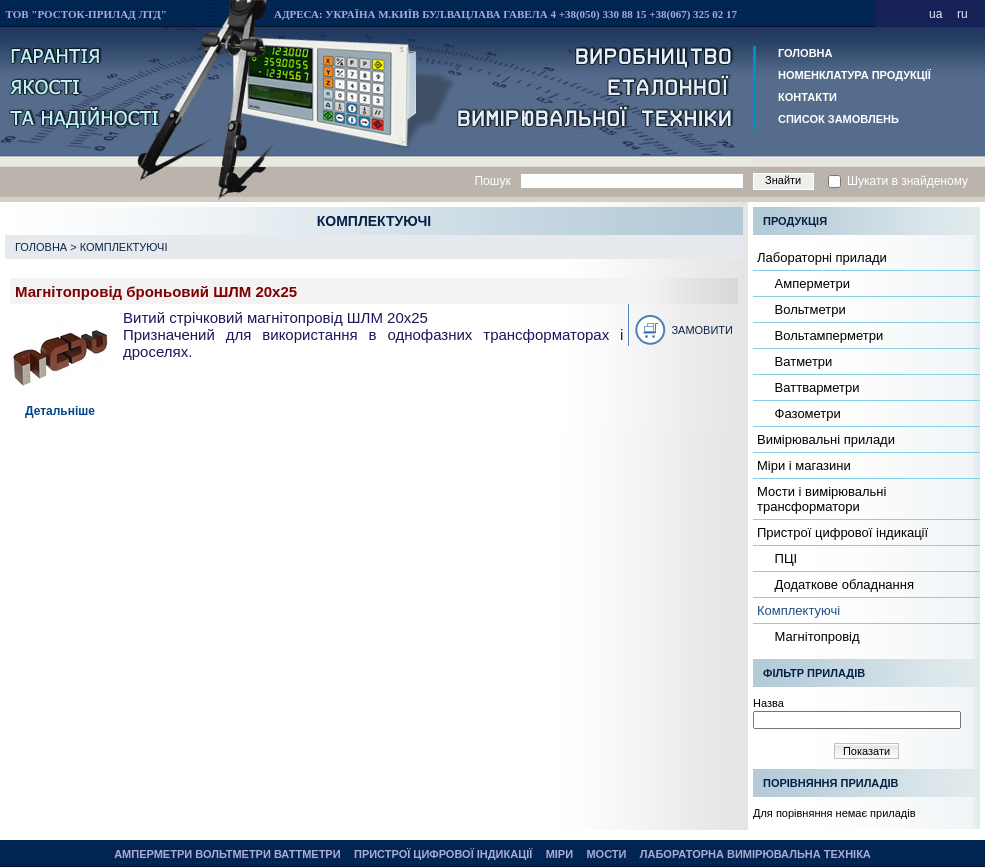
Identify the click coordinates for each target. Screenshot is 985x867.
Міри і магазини (804, 465)
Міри (559, 854)
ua (935, 14)
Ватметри (801, 361)
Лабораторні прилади (822, 257)
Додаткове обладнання (842, 584)
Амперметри (810, 283)
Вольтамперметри (827, 335)
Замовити (702, 330)
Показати (866, 751)
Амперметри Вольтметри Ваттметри (227, 854)
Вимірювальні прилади (826, 439)
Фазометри (806, 413)
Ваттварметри (815, 387)
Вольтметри (808, 309)
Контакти (807, 97)
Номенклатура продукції (854, 75)
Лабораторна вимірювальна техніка (755, 854)
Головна (805, 53)
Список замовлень (838, 119)
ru (962, 14)
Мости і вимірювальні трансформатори (821, 499)
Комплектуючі (124, 247)
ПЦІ (784, 558)
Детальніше (60, 411)
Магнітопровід (815, 636)
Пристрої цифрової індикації (842, 532)
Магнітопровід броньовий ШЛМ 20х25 (156, 291)
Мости (606, 854)
